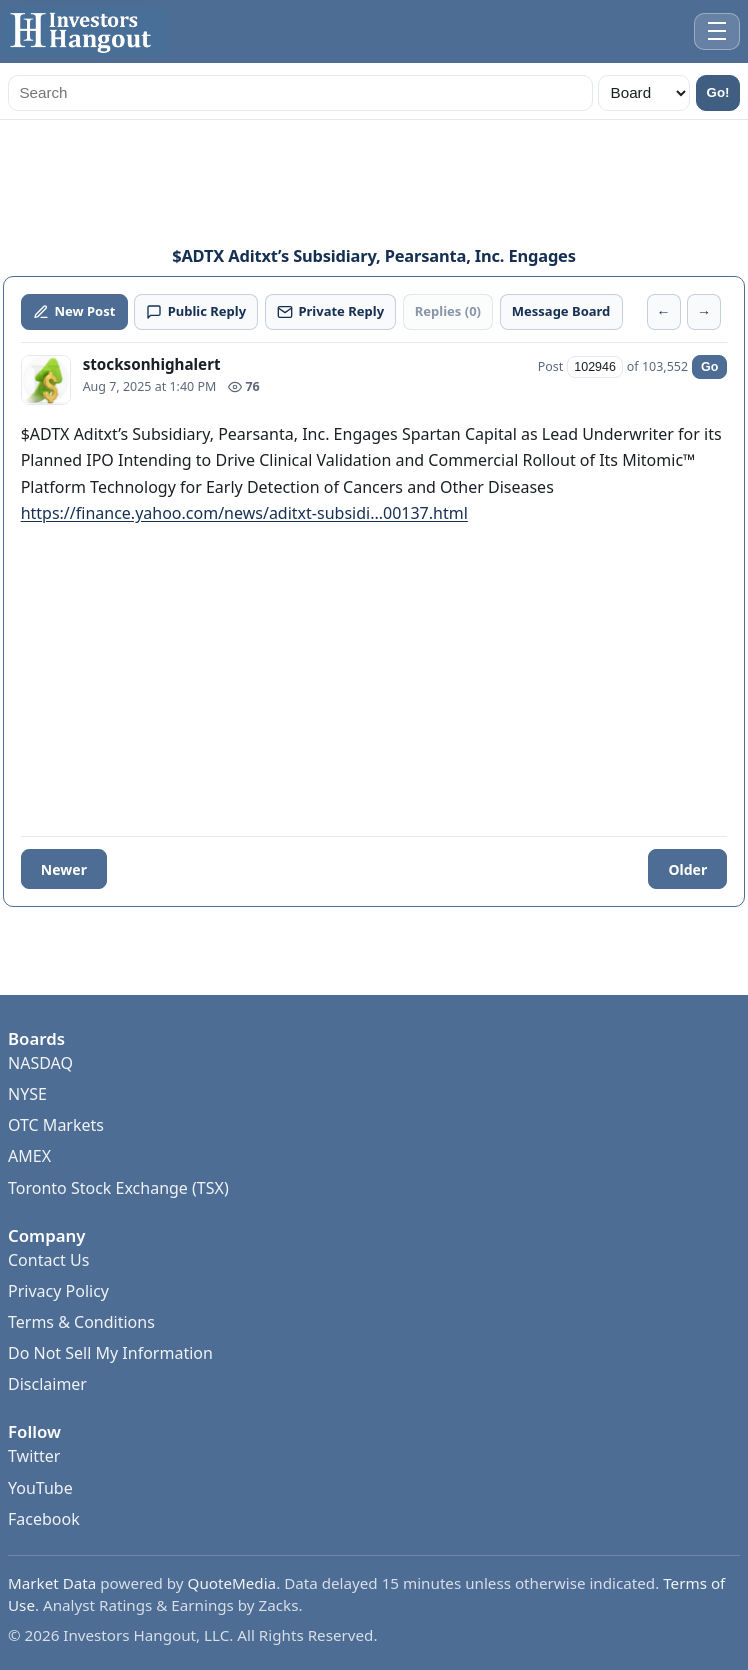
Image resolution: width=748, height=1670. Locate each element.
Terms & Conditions (81, 1322)
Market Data (52, 1583)
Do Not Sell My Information (110, 1353)
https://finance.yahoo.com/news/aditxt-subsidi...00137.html (244, 513)
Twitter (34, 1456)
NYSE (27, 1094)
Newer (64, 869)
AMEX (29, 1156)
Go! (718, 92)
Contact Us (48, 1260)
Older (687, 869)
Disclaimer (47, 1384)
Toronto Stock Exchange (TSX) (118, 1188)
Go (709, 367)
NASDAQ (40, 1063)
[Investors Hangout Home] (84, 31)
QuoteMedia (232, 1583)
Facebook (44, 1519)
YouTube (40, 1488)
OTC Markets (56, 1125)
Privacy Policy (58, 1291)
